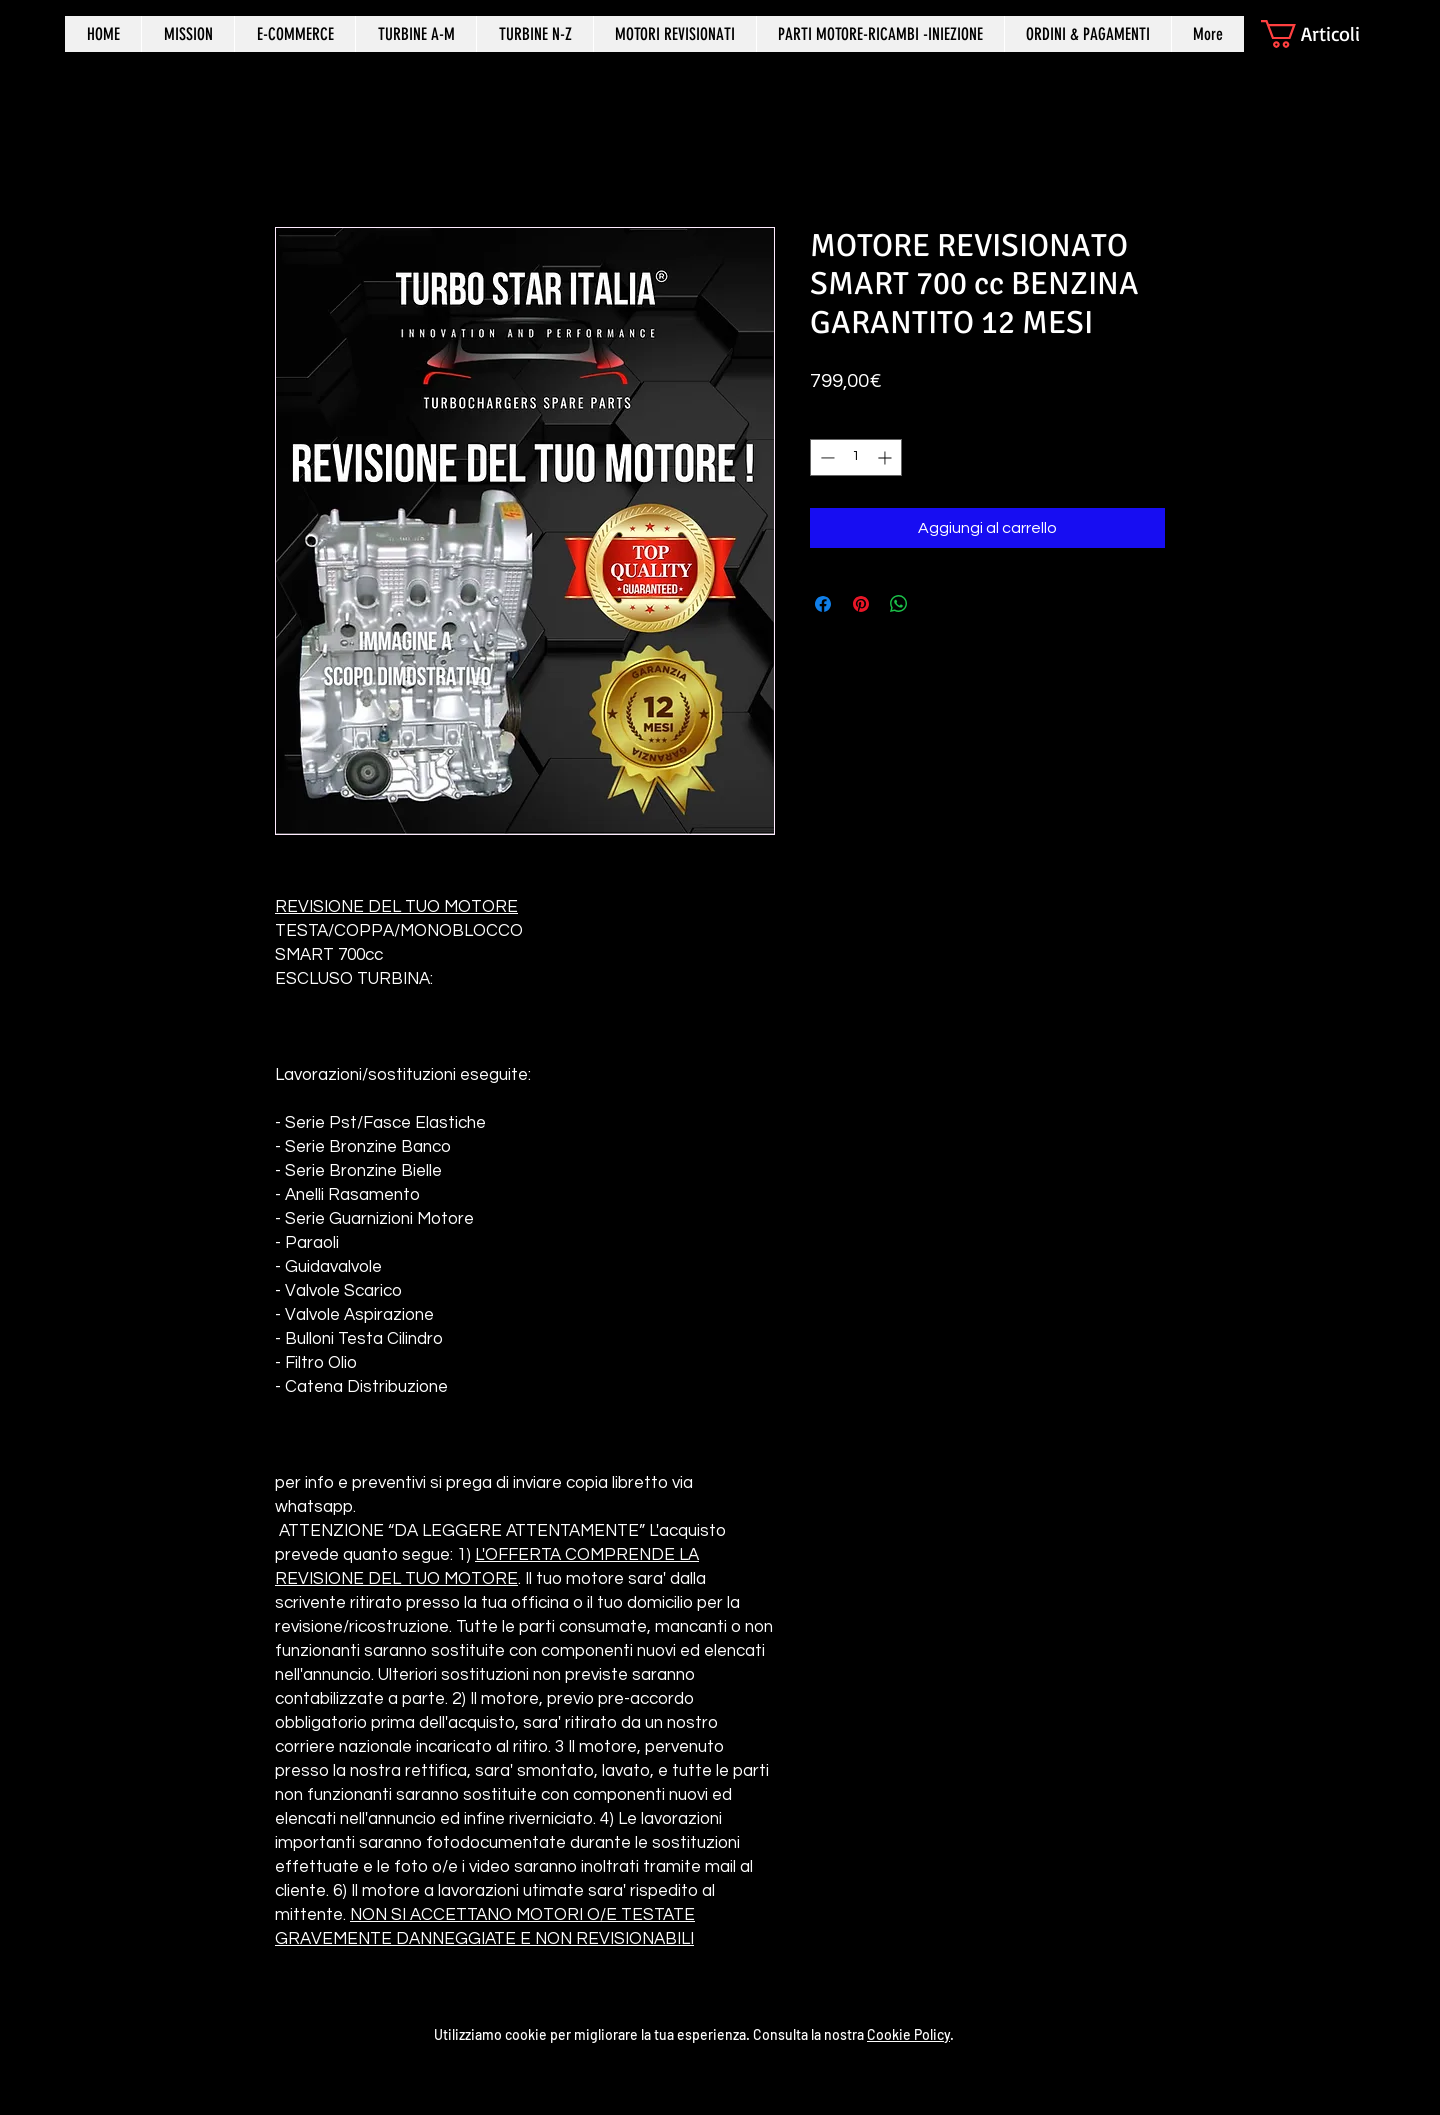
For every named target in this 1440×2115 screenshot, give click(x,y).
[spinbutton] (856, 457)
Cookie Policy (908, 2034)
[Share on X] (937, 604)
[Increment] (886, 457)
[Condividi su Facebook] (823, 604)
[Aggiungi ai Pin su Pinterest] (861, 604)
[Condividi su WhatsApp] (899, 604)
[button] (1327, 34)
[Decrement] (825, 457)
